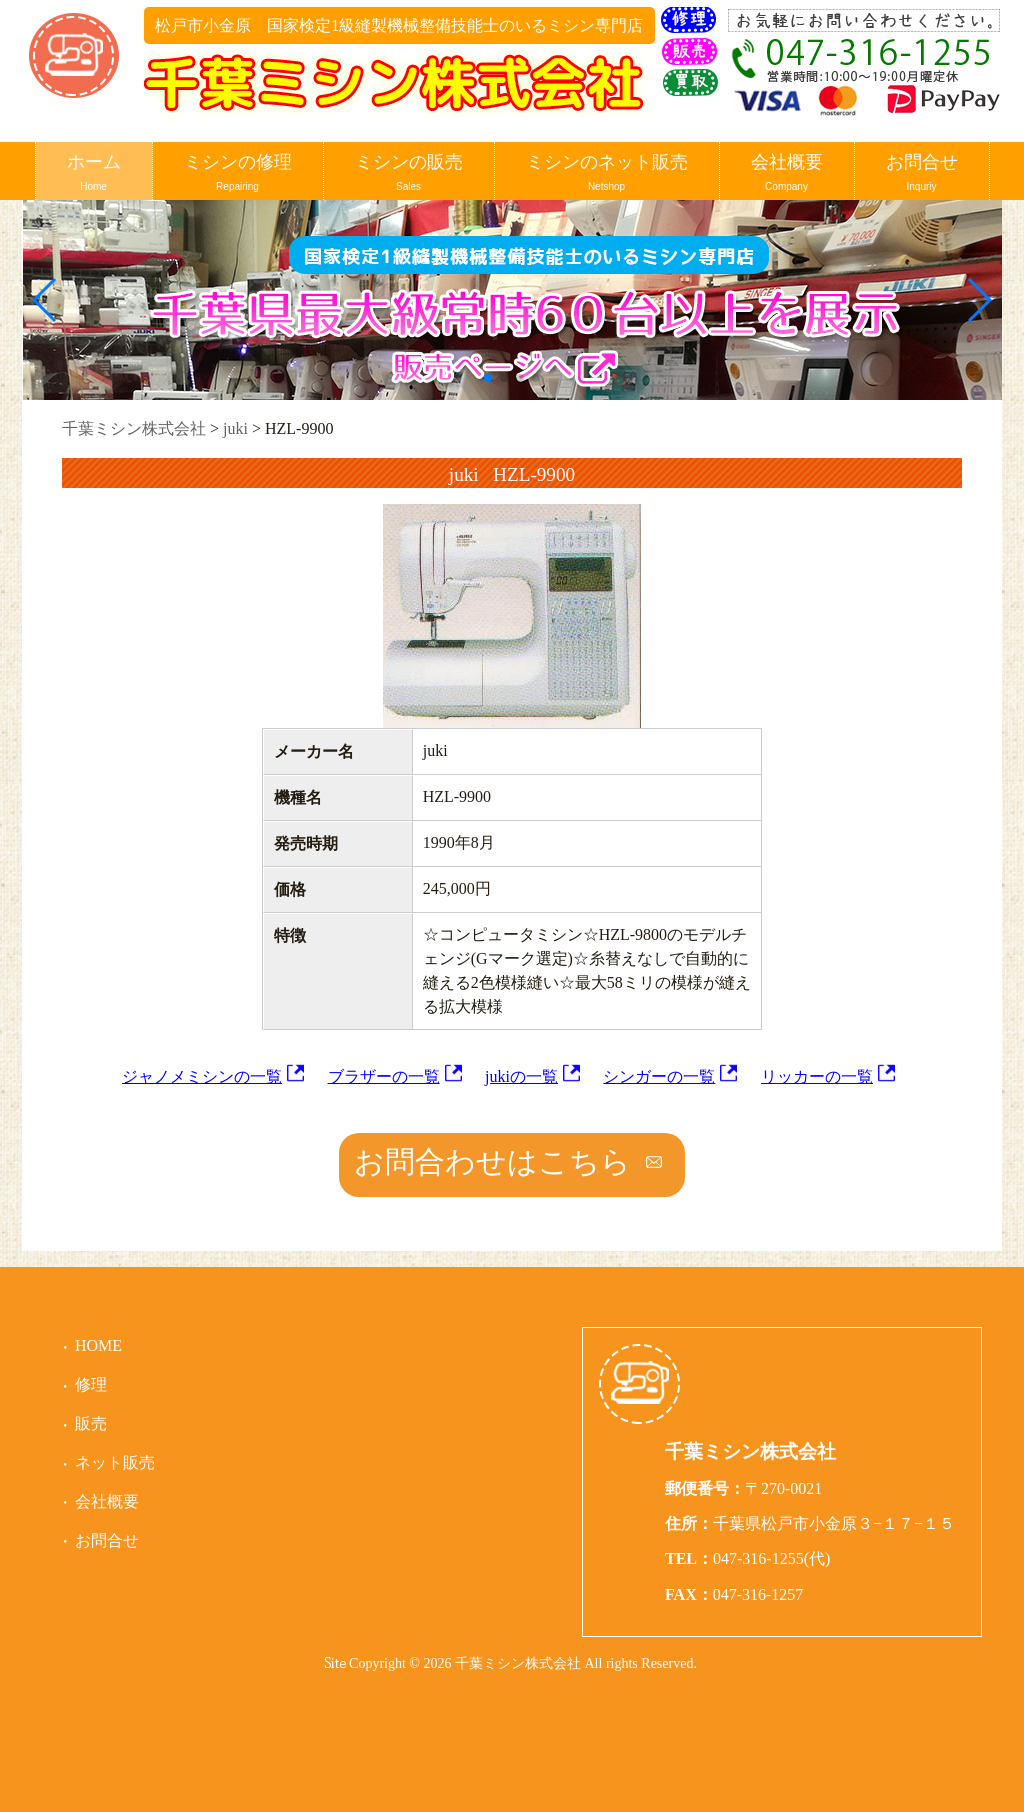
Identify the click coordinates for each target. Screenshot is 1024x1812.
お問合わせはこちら (492, 1161)
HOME (98, 1345)
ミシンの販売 (409, 173)
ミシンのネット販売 (607, 173)
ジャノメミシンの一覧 (202, 1076)
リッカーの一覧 (817, 1076)
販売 (91, 1423)
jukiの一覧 (521, 1076)
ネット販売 (115, 1462)
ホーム (94, 173)
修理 (91, 1384)
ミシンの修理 (238, 173)
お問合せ (922, 173)
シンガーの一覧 (659, 1076)
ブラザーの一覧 (384, 1076)
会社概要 (787, 173)
